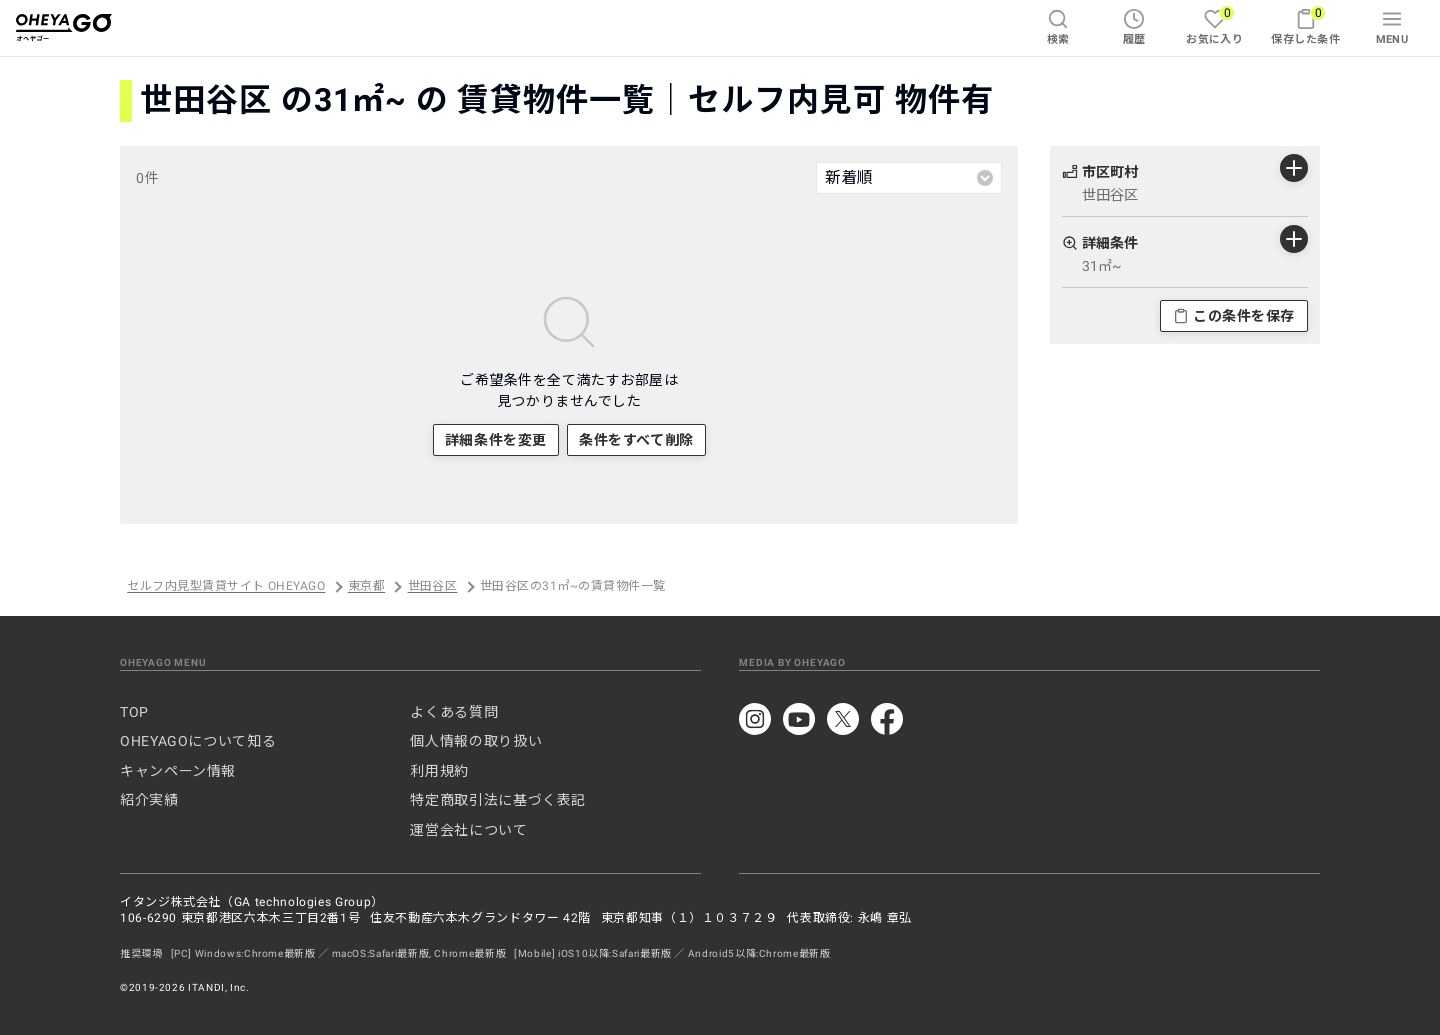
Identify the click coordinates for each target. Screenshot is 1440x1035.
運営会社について (468, 830)
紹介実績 (149, 800)
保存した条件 (1305, 25)
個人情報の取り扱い (476, 741)
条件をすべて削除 (636, 440)
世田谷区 (433, 587)
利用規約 (439, 771)
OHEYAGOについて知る (198, 741)
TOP (134, 712)
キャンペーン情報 (178, 771)
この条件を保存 (1234, 316)
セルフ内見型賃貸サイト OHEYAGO (226, 587)
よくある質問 (454, 712)
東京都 (366, 587)
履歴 (1134, 27)
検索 (1058, 27)
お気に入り (1214, 25)
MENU (1392, 27)
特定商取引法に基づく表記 (498, 800)
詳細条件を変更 (496, 440)
